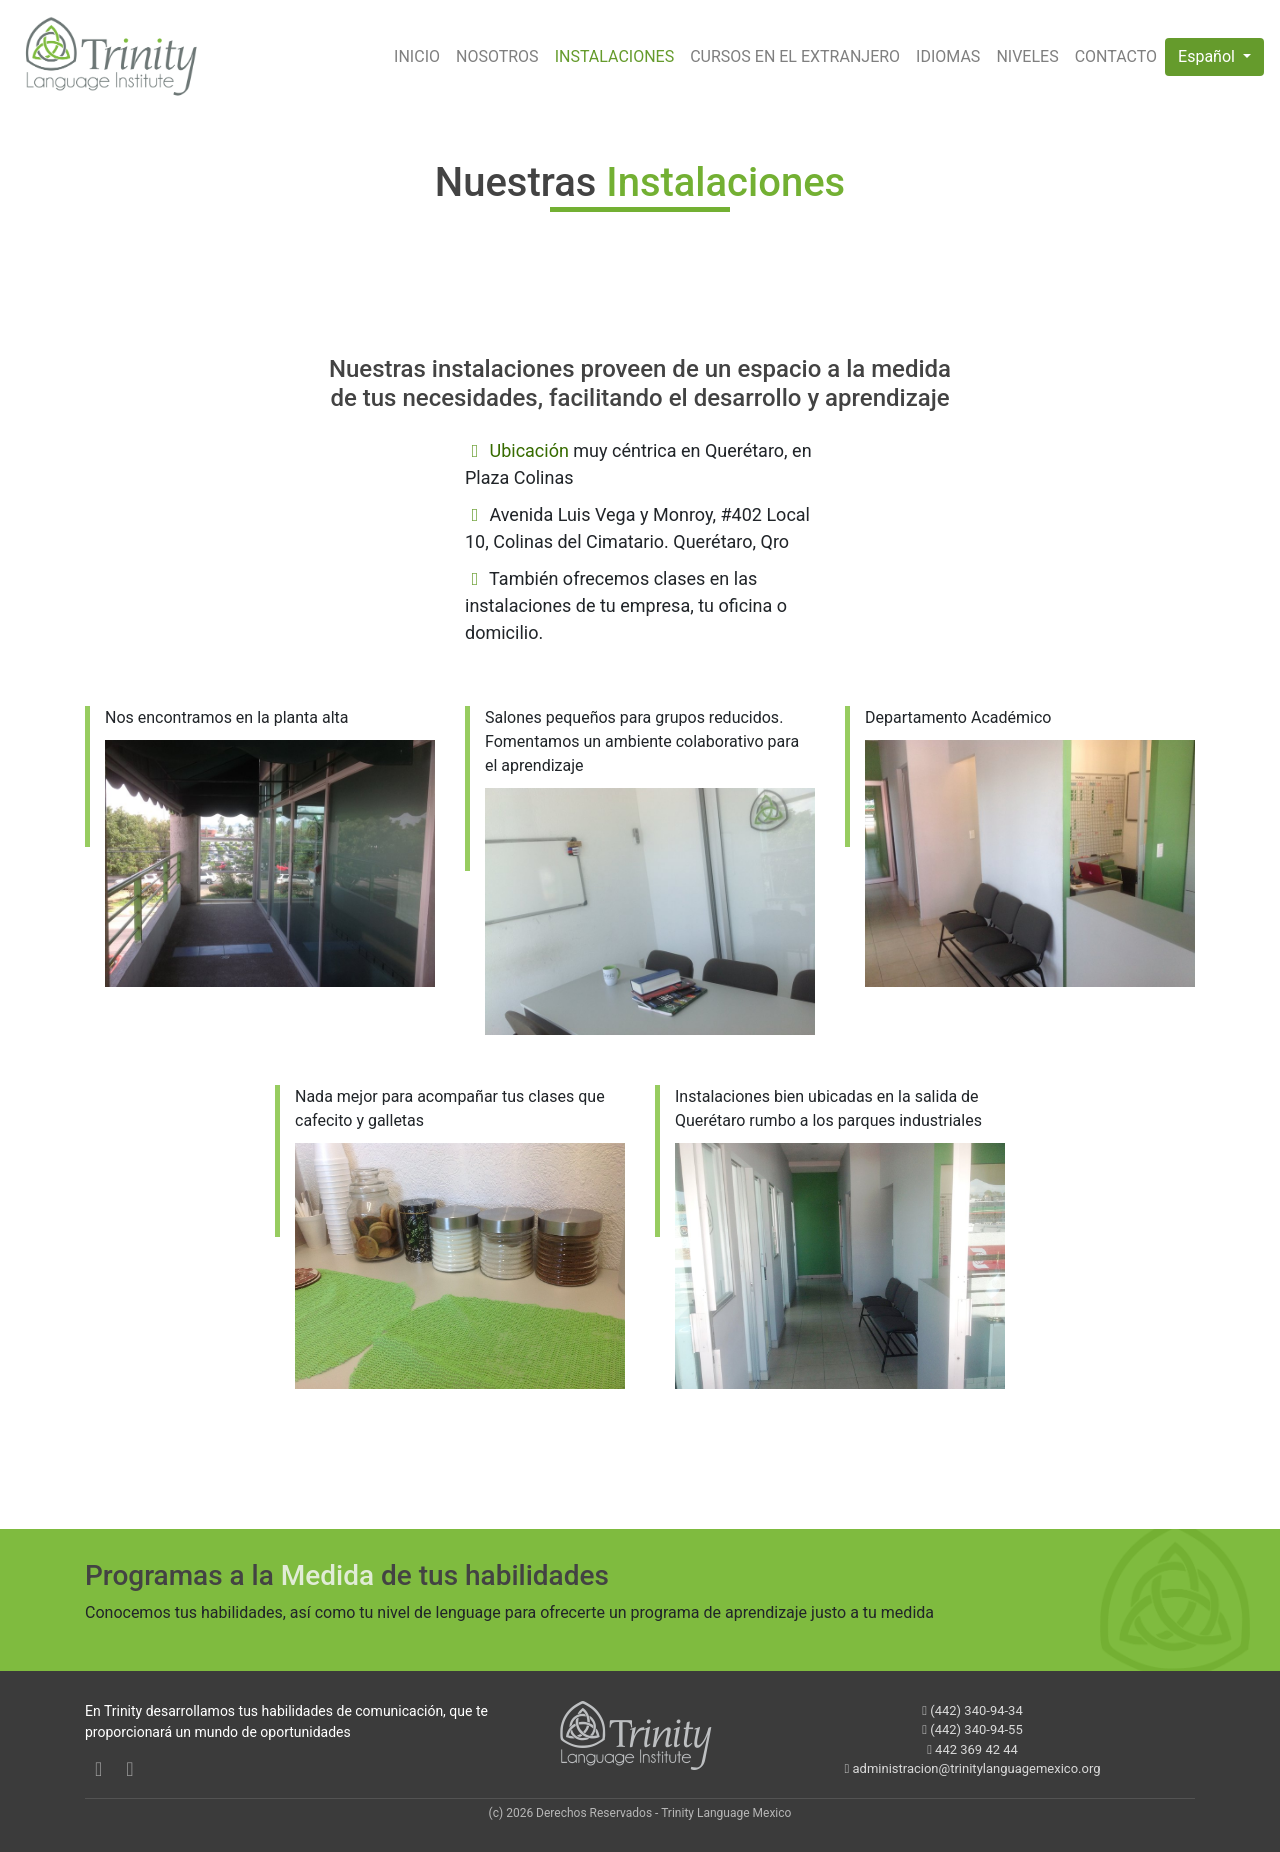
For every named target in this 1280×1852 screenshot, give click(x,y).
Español (1208, 56)
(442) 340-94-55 (972, 1729)
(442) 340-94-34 (972, 1710)
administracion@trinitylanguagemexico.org (973, 1768)
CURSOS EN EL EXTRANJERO (795, 56)
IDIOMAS (948, 56)
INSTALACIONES (615, 56)
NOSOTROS (497, 56)
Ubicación (528, 450)
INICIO (417, 56)
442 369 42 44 (972, 1749)
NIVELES (1027, 56)
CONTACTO (1116, 56)
